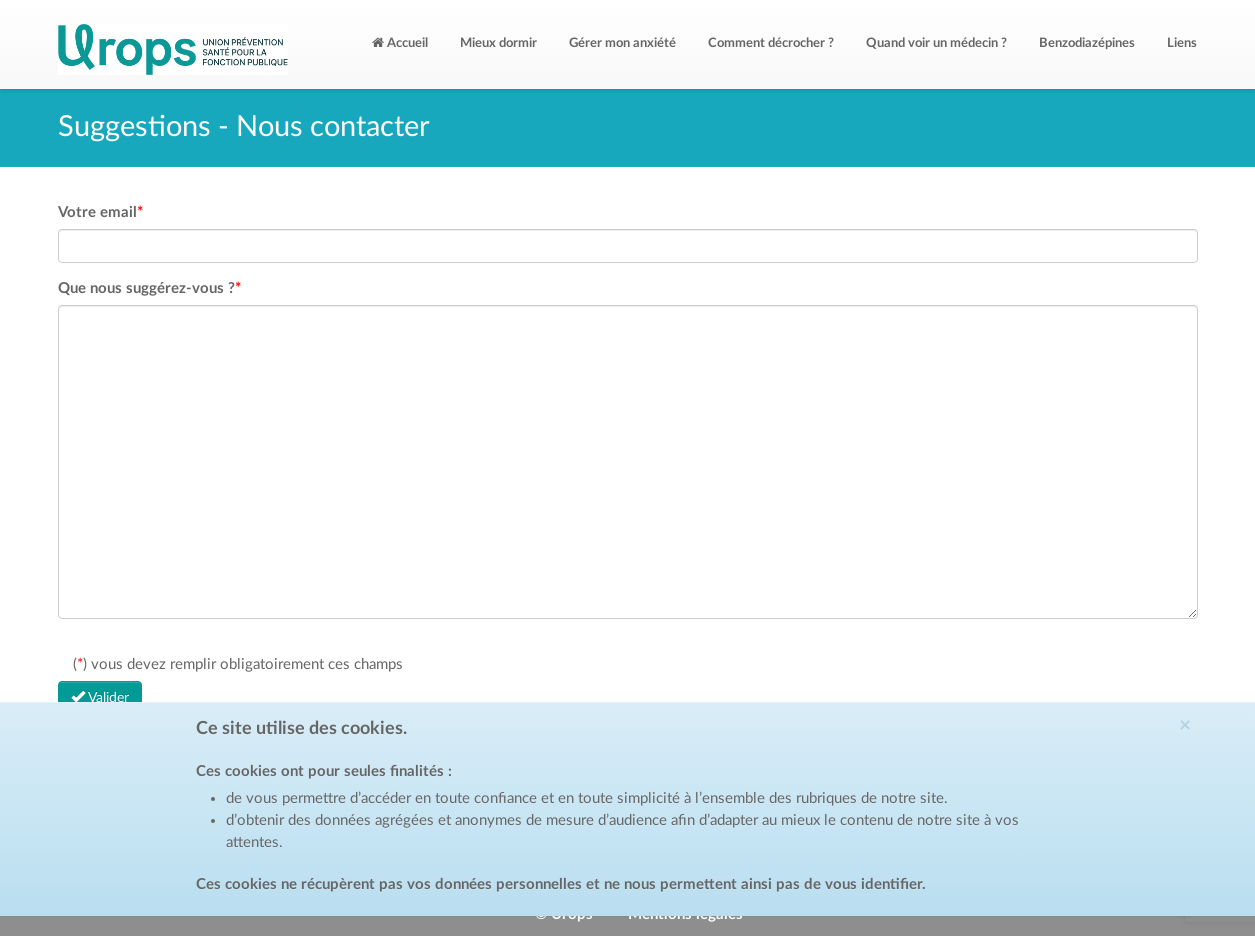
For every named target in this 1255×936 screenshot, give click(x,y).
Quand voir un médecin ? (936, 43)
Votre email (100, 212)
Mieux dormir (498, 43)
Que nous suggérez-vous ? (149, 288)
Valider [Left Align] (100, 697)
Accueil (400, 43)
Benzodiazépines (1087, 43)
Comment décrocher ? (771, 43)
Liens (1182, 43)
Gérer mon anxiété (622, 43)
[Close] (1210, 725)
